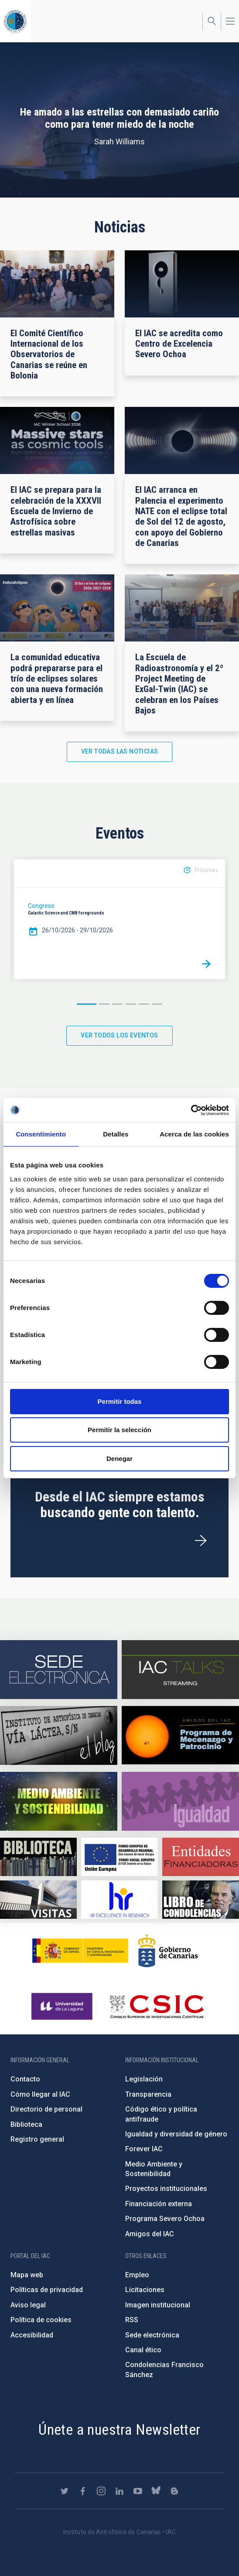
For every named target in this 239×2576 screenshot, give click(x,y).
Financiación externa (158, 2204)
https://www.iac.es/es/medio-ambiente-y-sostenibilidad (58, 1801)
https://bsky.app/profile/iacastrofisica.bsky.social (156, 2491)
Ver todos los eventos (119, 1035)
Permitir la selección (119, 1429)
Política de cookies (41, 2320)
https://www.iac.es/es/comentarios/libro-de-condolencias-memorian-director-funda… (200, 1899)
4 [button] (131, 1004)
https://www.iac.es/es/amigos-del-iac (180, 1735)
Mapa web (26, 2275)
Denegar (119, 1458)
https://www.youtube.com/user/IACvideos (138, 2491)
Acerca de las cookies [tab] (194, 1134)
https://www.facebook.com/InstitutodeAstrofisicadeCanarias (83, 2491)
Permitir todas (120, 1401)
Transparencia (148, 2094)
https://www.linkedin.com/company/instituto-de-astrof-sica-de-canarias (119, 2491)
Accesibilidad (31, 2335)
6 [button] (157, 1004)
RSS (131, 2320)
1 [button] (86, 1004)
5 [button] (144, 1004)
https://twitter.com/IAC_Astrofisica (64, 2491)
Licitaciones (144, 2290)
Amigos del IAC (149, 2234)
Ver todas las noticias (119, 751)
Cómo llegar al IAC (40, 2094)
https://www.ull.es (63, 2006)
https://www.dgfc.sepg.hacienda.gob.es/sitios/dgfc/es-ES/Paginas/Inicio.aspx (119, 1857)
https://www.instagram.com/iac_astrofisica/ (101, 2491)
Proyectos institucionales (166, 2188)
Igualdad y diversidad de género (176, 2134)
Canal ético (143, 2350)
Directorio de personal (46, 2109)
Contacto (25, 2079)
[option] (119, 919)
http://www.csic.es (156, 2006)
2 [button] (104, 1004)
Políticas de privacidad (46, 2290)
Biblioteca (26, 2124)
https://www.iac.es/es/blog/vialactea (58, 1735)
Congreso (41, 905)
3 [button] (117, 1004)
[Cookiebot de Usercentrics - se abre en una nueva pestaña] (191, 1110)
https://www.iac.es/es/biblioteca (38, 1857)
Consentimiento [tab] (41, 1134)
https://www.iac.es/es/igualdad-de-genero (180, 1801)
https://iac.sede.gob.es (58, 1669)
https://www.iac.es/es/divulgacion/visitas (38, 1899)
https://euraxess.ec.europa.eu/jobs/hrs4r (119, 1899)
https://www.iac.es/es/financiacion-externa (200, 1857)
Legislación (144, 2079)
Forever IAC (144, 2149)
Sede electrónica (152, 2335)
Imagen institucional (157, 2305)
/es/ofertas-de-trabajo (200, 1540)
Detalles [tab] (115, 1134)
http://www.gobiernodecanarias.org (167, 1950)
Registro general (37, 2139)
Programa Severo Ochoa (165, 2218)
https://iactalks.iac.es (180, 1669)
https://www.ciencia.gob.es (80, 1950)
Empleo (137, 2275)
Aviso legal (28, 2305)
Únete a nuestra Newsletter (119, 2429)
